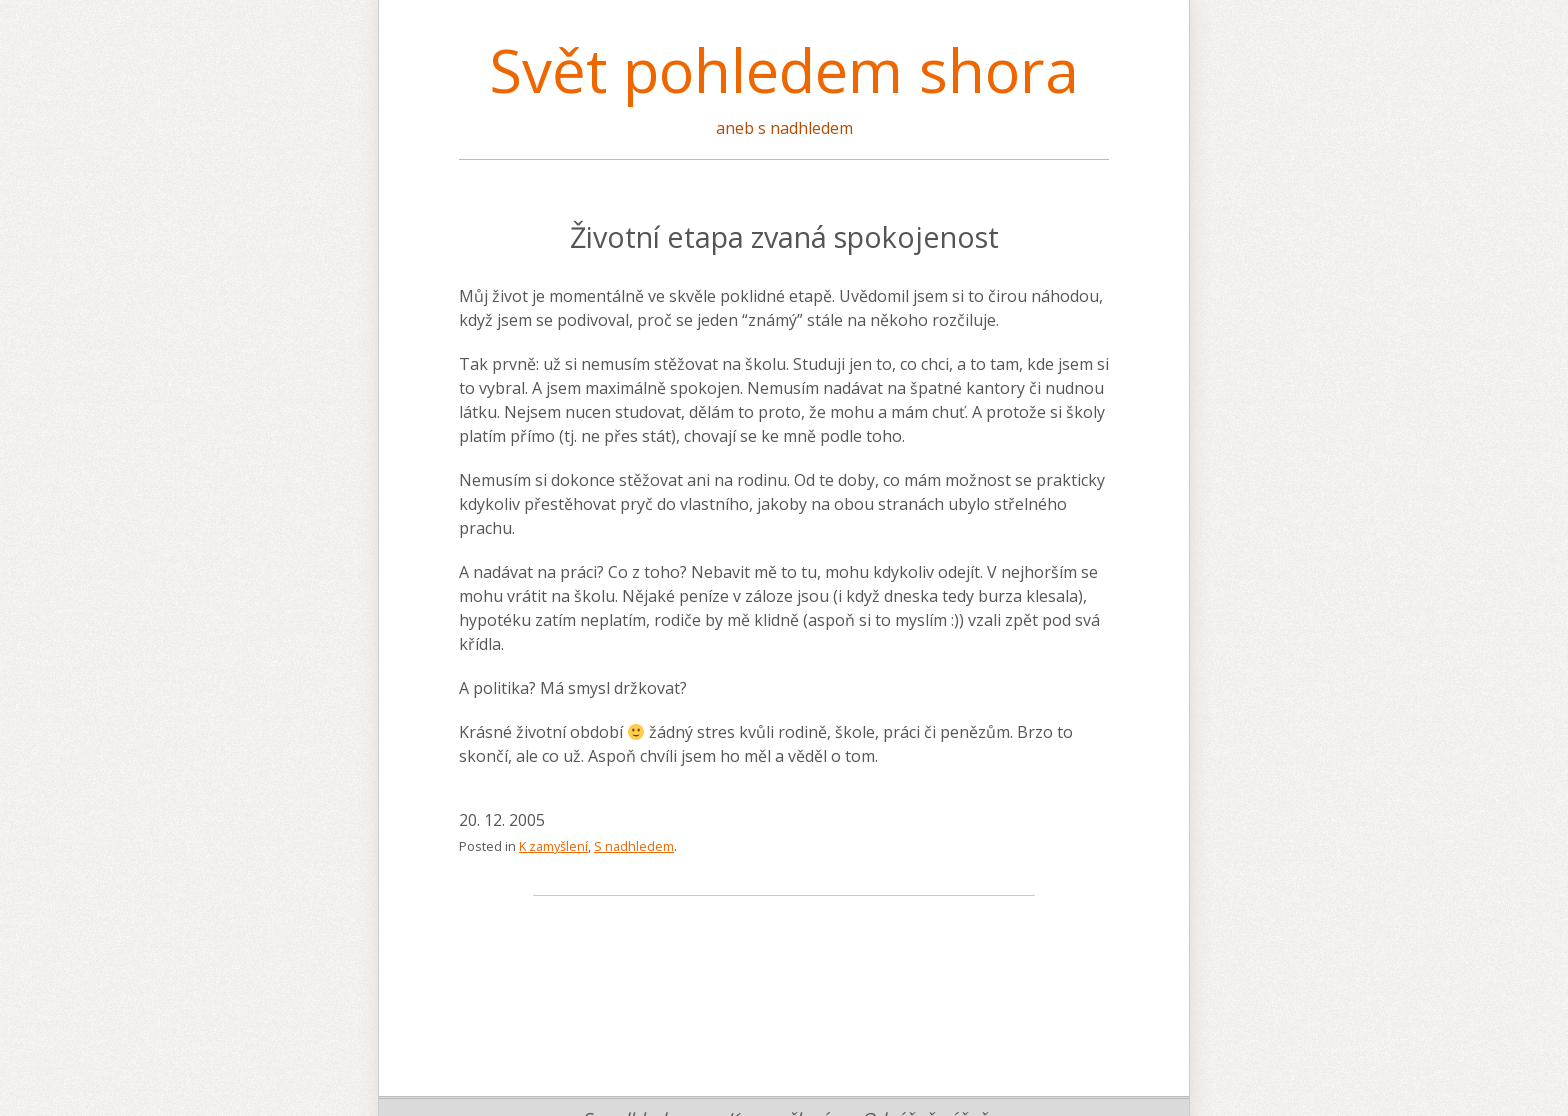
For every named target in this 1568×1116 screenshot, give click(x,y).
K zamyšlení (553, 846)
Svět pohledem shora (784, 70)
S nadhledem (634, 846)
